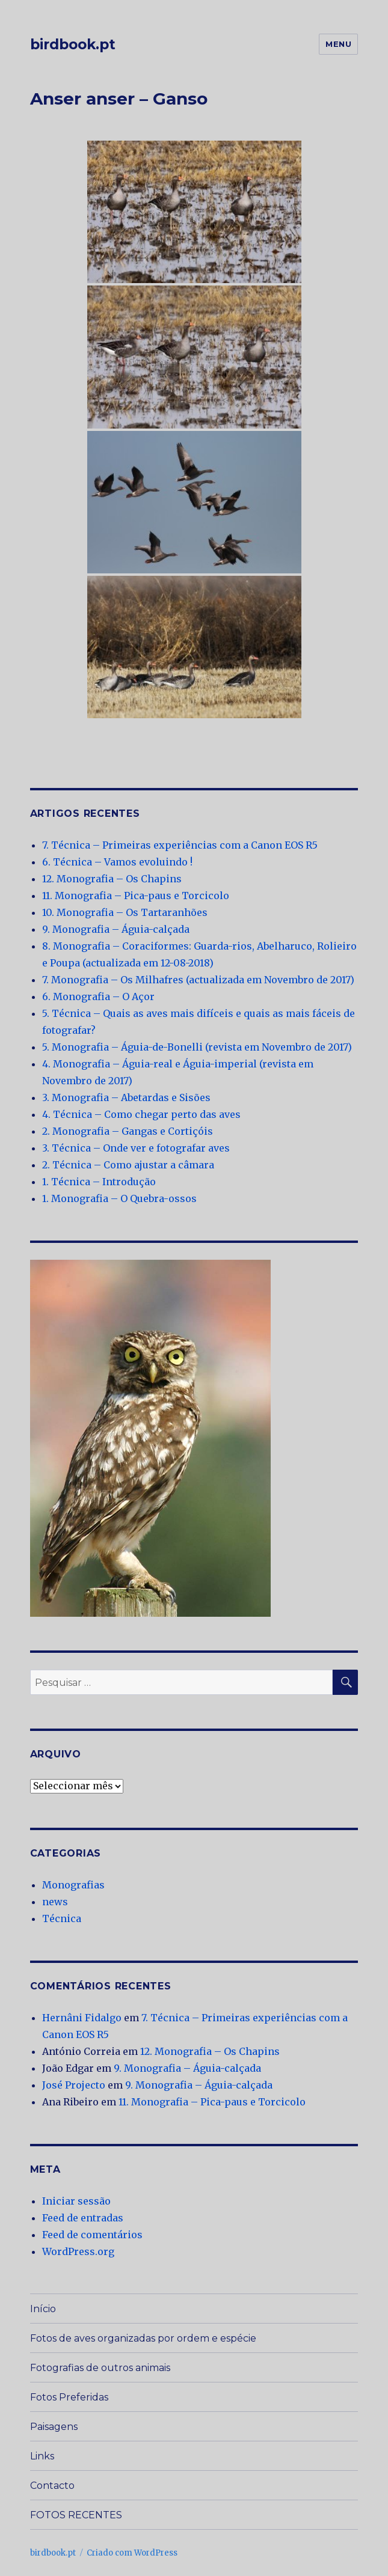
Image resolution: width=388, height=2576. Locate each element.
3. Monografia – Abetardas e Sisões (126, 1097)
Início (43, 2309)
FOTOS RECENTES (76, 2515)
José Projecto (73, 2085)
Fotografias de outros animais (100, 2367)
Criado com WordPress (132, 2553)
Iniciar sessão (76, 2201)
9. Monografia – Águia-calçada (115, 929)
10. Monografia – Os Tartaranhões (125, 912)
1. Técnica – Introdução (99, 1182)
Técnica (61, 1918)
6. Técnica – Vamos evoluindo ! (117, 862)
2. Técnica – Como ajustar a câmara (128, 1165)
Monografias (73, 1885)
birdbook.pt (72, 44)
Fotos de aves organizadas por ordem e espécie (143, 2338)
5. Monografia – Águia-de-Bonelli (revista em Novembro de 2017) (197, 1047)
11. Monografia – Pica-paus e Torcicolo (135, 896)
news (55, 1902)
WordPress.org (78, 2251)
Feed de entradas (82, 2218)
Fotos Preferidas (69, 2397)
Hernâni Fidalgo (82, 2018)
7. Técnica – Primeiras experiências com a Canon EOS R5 (180, 845)
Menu (338, 44)
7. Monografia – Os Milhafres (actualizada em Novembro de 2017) (198, 980)
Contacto (52, 2485)
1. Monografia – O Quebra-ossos (119, 1198)
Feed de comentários (92, 2235)
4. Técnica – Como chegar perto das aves (141, 1114)
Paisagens (54, 2426)
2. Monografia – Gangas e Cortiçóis (127, 1131)
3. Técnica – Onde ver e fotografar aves (136, 1148)
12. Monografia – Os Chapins (112, 879)
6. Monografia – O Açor (98, 996)
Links (42, 2456)
